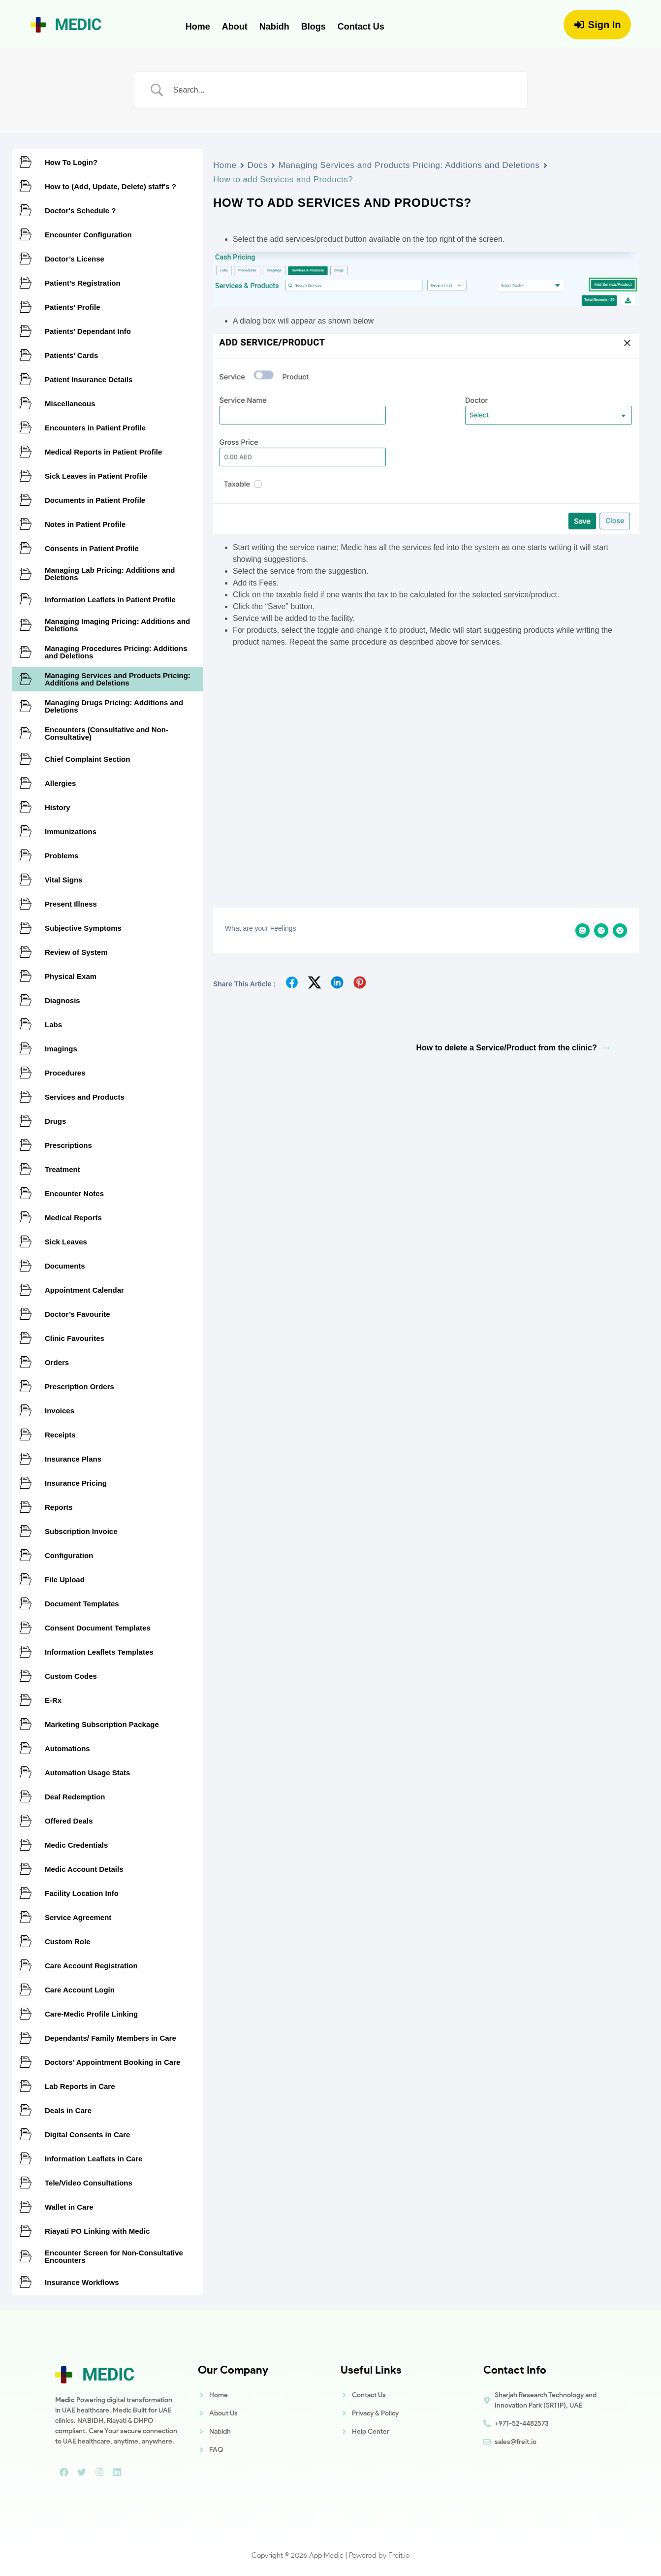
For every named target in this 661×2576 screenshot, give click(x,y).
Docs (258, 165)
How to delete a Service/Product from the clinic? (512, 1047)
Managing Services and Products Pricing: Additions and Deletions (409, 165)
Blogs (313, 27)
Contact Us (361, 27)
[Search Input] (343, 90)
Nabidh (274, 27)
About (235, 27)
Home (198, 27)
